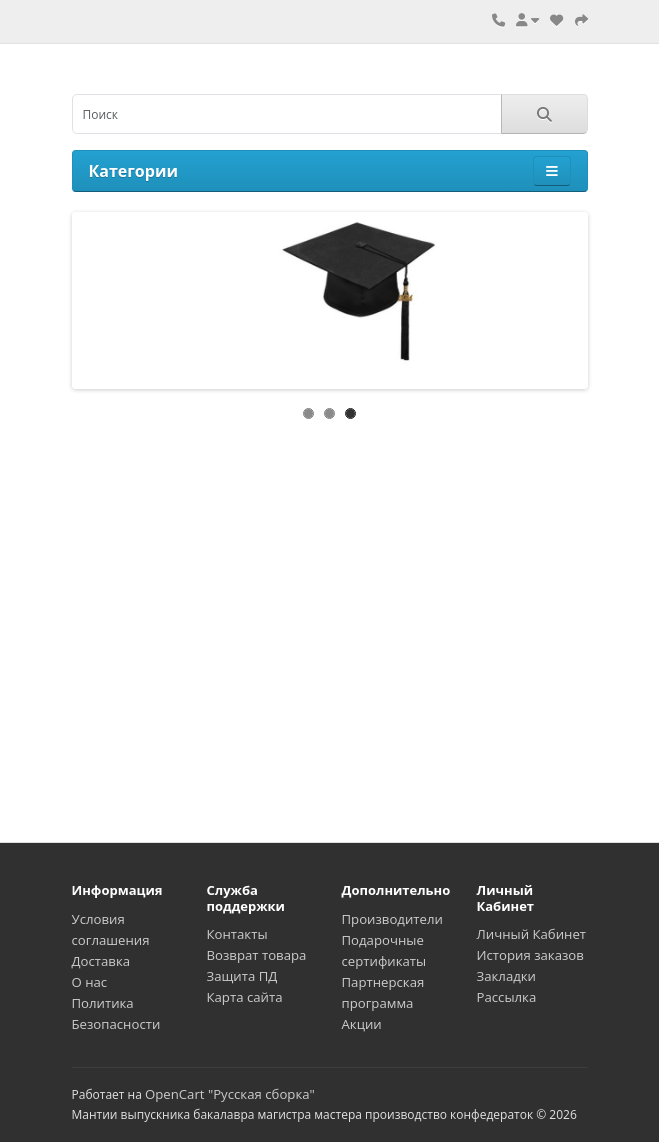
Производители (392, 919)
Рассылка (507, 997)
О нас (90, 982)
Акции (362, 1024)
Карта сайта (245, 997)
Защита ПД (242, 976)
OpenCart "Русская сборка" (230, 1094)
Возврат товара (257, 955)
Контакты (237, 934)
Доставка (101, 961)
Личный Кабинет (532, 934)
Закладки (506, 976)
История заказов (530, 955)
